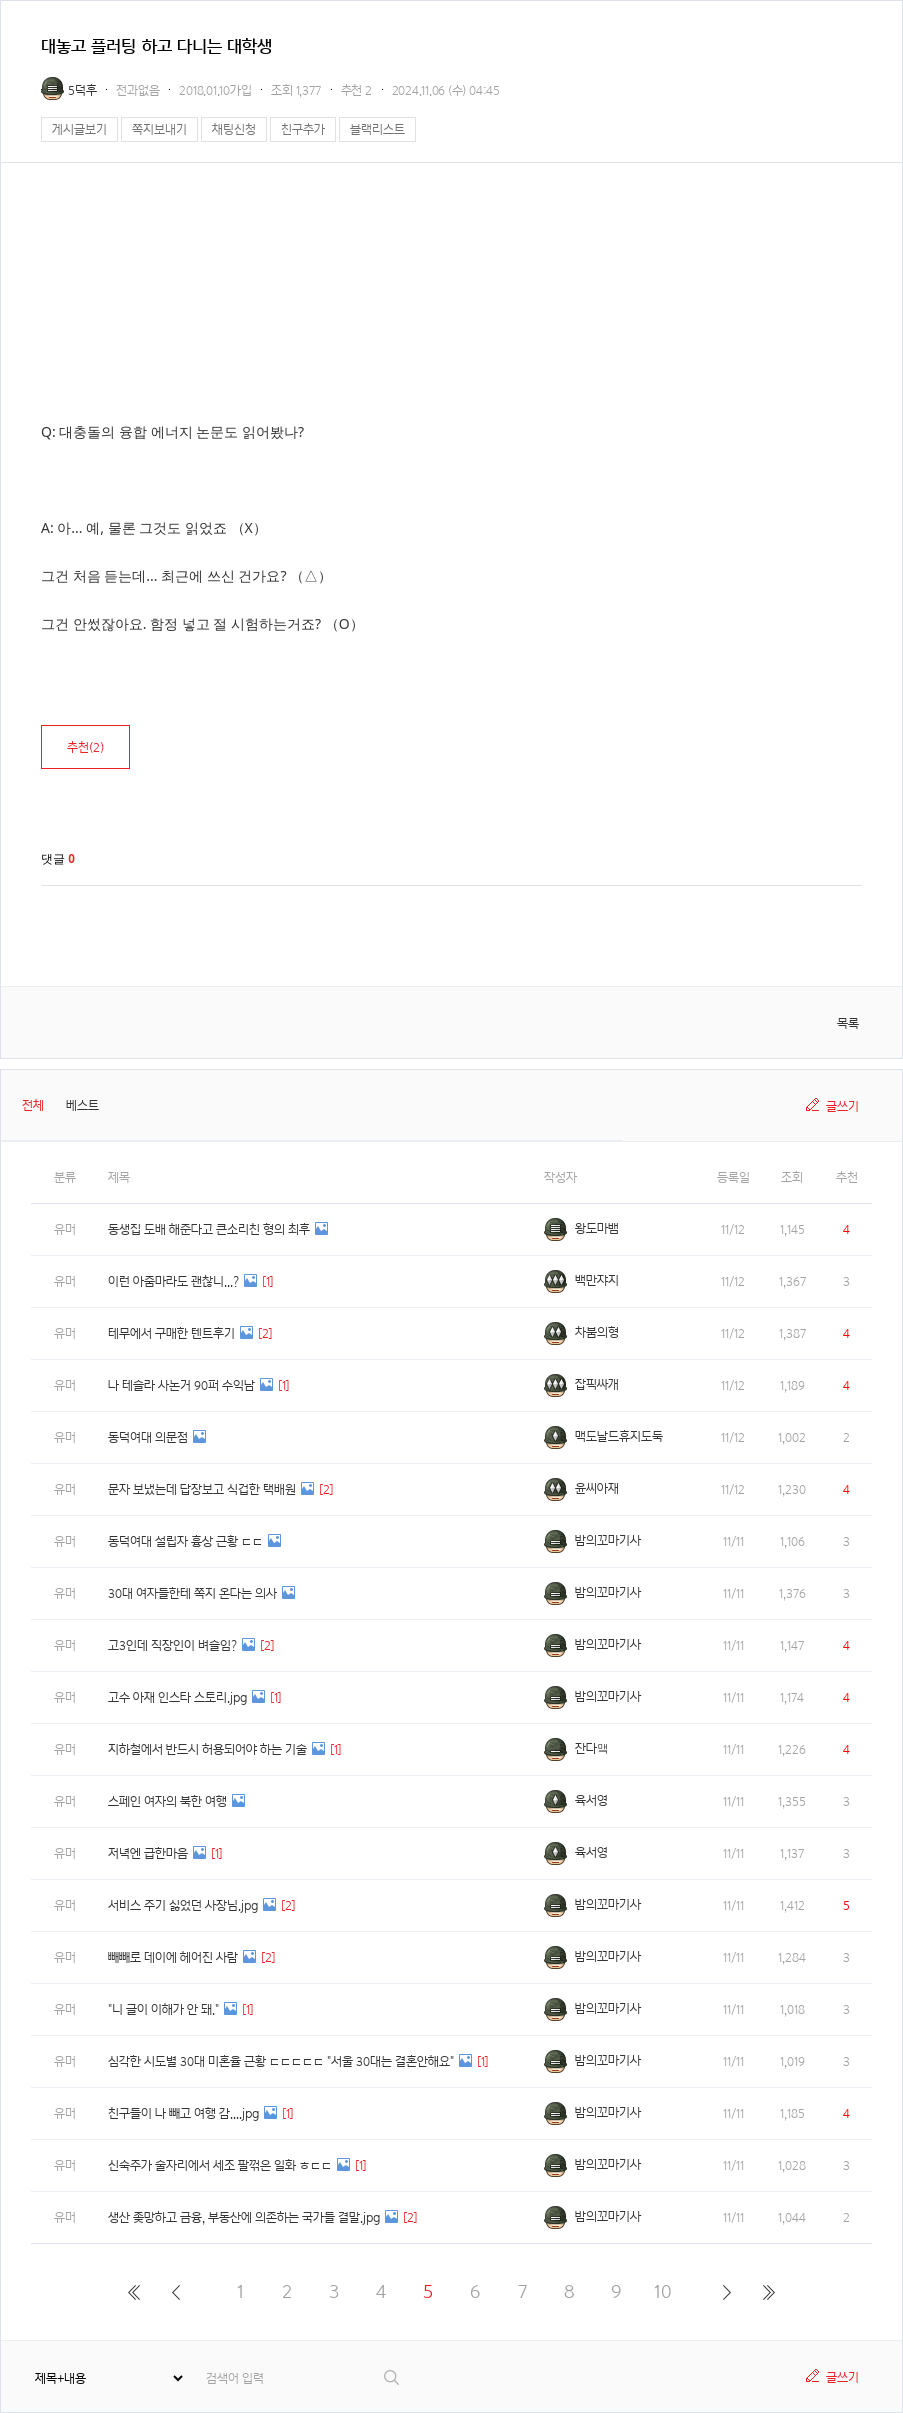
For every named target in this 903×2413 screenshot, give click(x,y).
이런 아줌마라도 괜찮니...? (173, 1281)
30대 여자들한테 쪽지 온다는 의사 (192, 1593)
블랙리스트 (377, 129)
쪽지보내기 (159, 129)
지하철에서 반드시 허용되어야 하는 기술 (207, 1749)
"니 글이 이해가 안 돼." (163, 2009)
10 (663, 2291)
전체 (33, 1105)
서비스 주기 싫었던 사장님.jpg (183, 1905)
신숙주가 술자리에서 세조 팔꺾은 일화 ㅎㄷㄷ (220, 2165)
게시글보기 (79, 129)
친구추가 (303, 129)
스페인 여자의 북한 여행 (167, 1801)
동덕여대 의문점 (148, 1437)
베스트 (82, 1105)
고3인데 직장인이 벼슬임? (172, 1645)
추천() (85, 747)
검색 (392, 2377)
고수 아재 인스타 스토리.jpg (177, 1697)
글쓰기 (842, 1106)
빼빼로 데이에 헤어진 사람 (173, 1957)
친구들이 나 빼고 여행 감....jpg (183, 2113)
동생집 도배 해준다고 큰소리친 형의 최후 (209, 1229)
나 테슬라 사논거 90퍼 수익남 (181, 1385)
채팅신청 (234, 129)
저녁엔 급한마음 (148, 1853)
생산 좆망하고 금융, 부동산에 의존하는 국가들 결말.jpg (244, 2217)
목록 (848, 1023)
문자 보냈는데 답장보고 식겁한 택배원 (202, 1489)
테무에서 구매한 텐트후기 (171, 1333)
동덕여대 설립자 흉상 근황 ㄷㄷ (185, 1541)
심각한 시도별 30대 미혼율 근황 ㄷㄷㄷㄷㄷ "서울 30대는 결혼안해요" (281, 2061)
